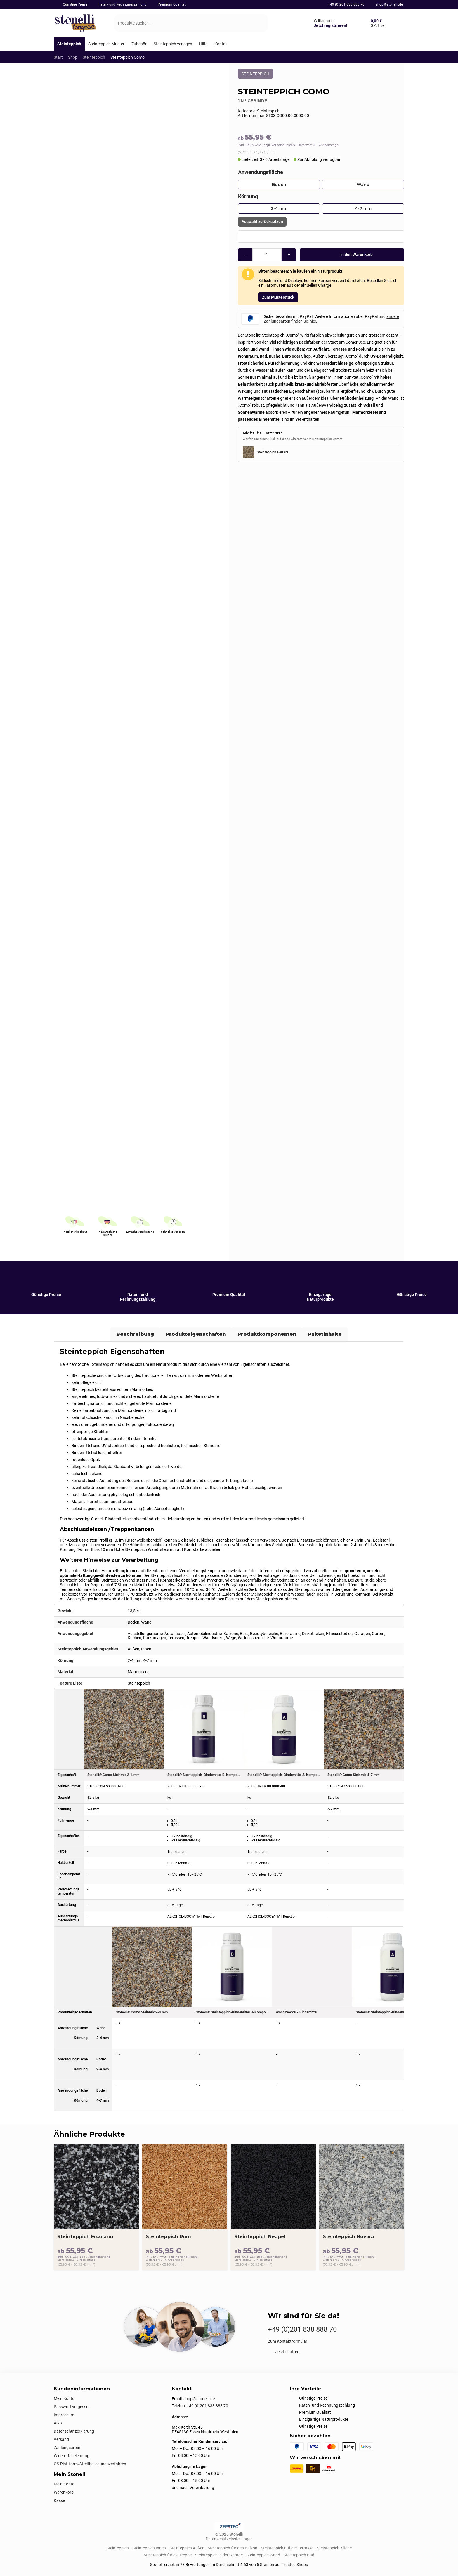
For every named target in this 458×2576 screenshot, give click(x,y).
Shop (72, 57)
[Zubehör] (139, 44)
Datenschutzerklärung (74, 2431)
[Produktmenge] (267, 254)
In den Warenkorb (352, 255)
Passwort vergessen (72, 2406)
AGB (58, 2423)
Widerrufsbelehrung (71, 2455)
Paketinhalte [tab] (325, 1334)
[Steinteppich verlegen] (173, 44)
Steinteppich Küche (334, 2548)
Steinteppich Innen (149, 2548)
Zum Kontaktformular (287, 2341)
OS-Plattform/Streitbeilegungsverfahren (90, 2464)
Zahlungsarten (67, 2447)
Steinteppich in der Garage (219, 2555)
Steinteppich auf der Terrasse (287, 2548)
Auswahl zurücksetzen (262, 221)
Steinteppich (94, 57)
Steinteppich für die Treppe (168, 2555)
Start (58, 57)
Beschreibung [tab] (135, 1334)
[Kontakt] (221, 44)
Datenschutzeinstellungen (229, 2539)
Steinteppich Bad (299, 2555)
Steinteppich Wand (263, 2555)
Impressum (64, 2415)
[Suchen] (257, 23)
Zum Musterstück (278, 297)
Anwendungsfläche (260, 172)
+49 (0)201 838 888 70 (346, 4)
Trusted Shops (295, 2564)
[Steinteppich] (69, 44)
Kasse (59, 2500)
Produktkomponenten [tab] (266, 1334)
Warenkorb (64, 2492)
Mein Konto (64, 2398)
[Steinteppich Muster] (106, 44)
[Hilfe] (203, 44)
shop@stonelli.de (389, 4)
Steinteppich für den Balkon (232, 2548)
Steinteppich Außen (186, 2548)
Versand (61, 2439)
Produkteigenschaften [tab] (196, 1334)
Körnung (248, 196)
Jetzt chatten (287, 2351)
